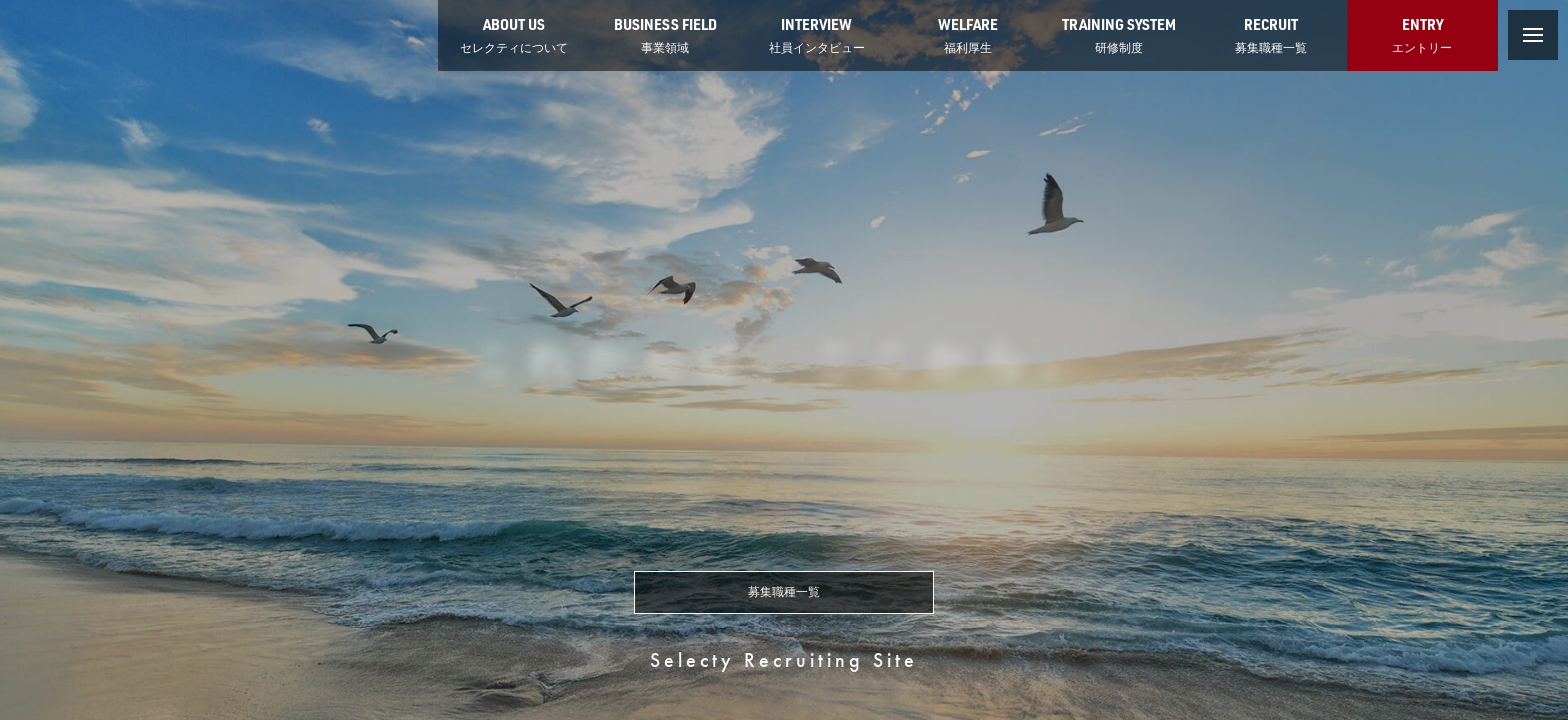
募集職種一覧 (784, 592)
